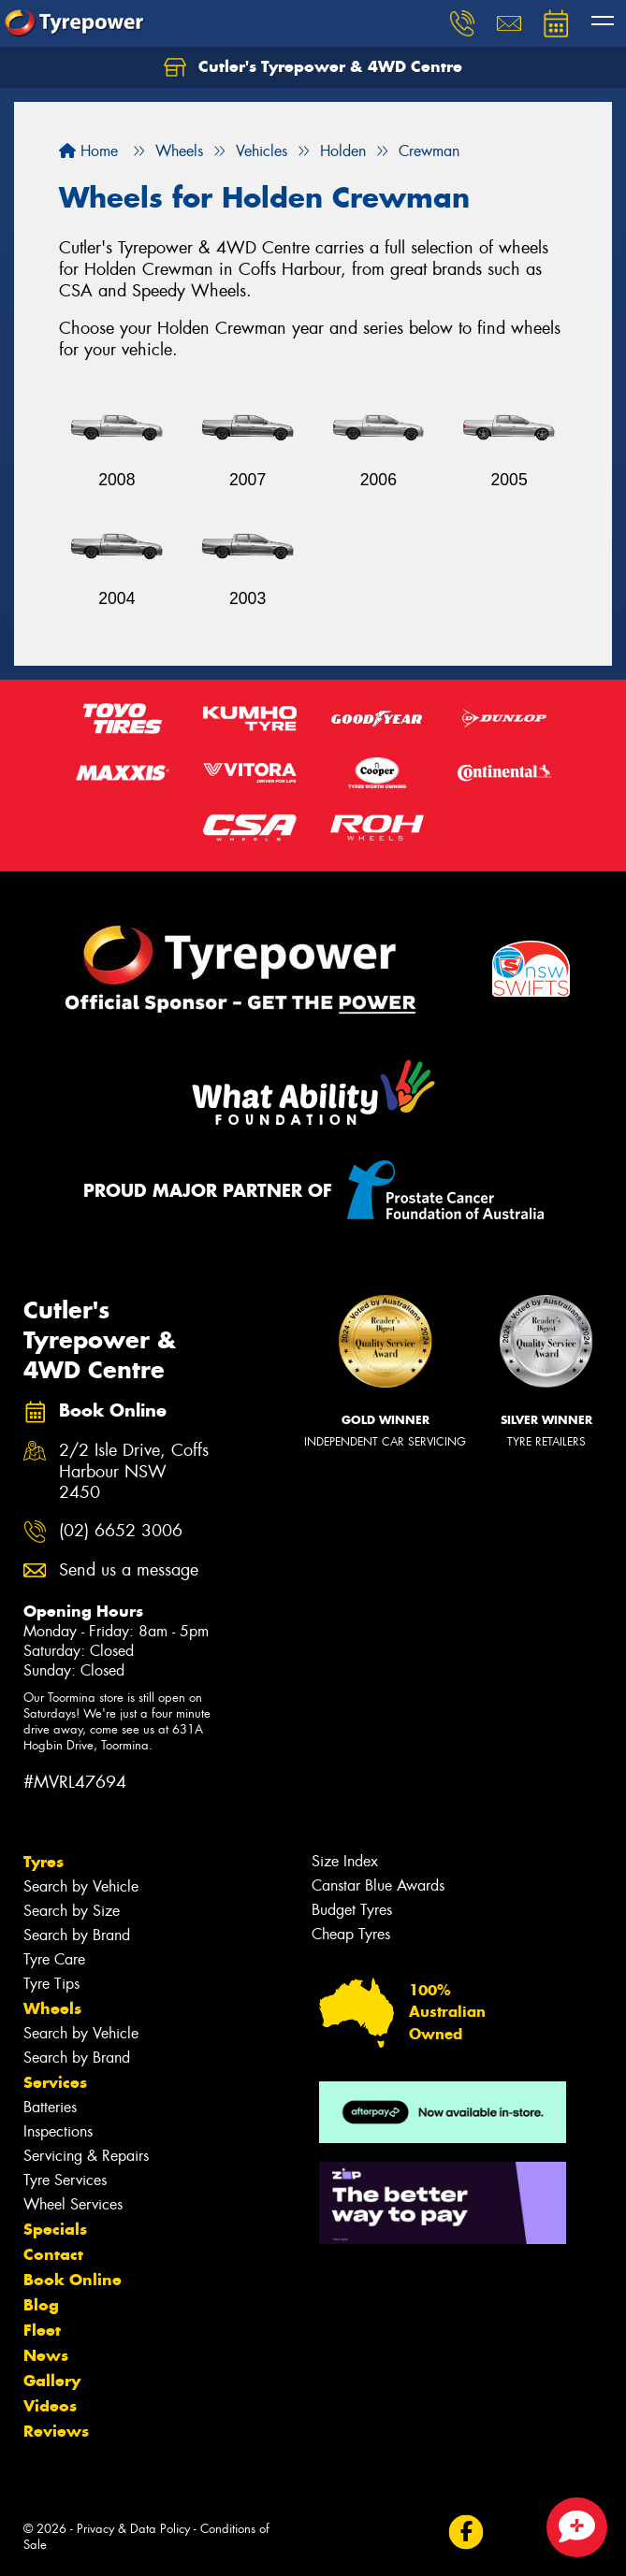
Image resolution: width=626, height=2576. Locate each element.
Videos (50, 2406)
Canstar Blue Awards (378, 1885)
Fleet (42, 2330)
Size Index (345, 1861)
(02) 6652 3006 (120, 1531)
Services (55, 2082)
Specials (55, 2229)
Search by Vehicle (80, 1886)
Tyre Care (54, 1959)
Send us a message (128, 1570)
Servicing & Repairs (86, 2156)
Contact (53, 2254)
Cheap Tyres (351, 1934)
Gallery (51, 2380)
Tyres (43, 1861)
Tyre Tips (51, 1983)
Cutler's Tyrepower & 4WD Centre (313, 67)
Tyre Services (65, 2180)
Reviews (56, 2431)
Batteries (50, 2107)
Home (88, 151)
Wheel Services (73, 2204)
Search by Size (71, 1911)
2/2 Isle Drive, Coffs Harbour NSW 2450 (134, 1472)
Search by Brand (76, 1935)
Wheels (52, 2008)
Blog (41, 2305)
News (45, 2355)
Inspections (58, 2131)
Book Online (72, 2279)
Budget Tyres (352, 1910)
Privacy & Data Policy (133, 2529)
